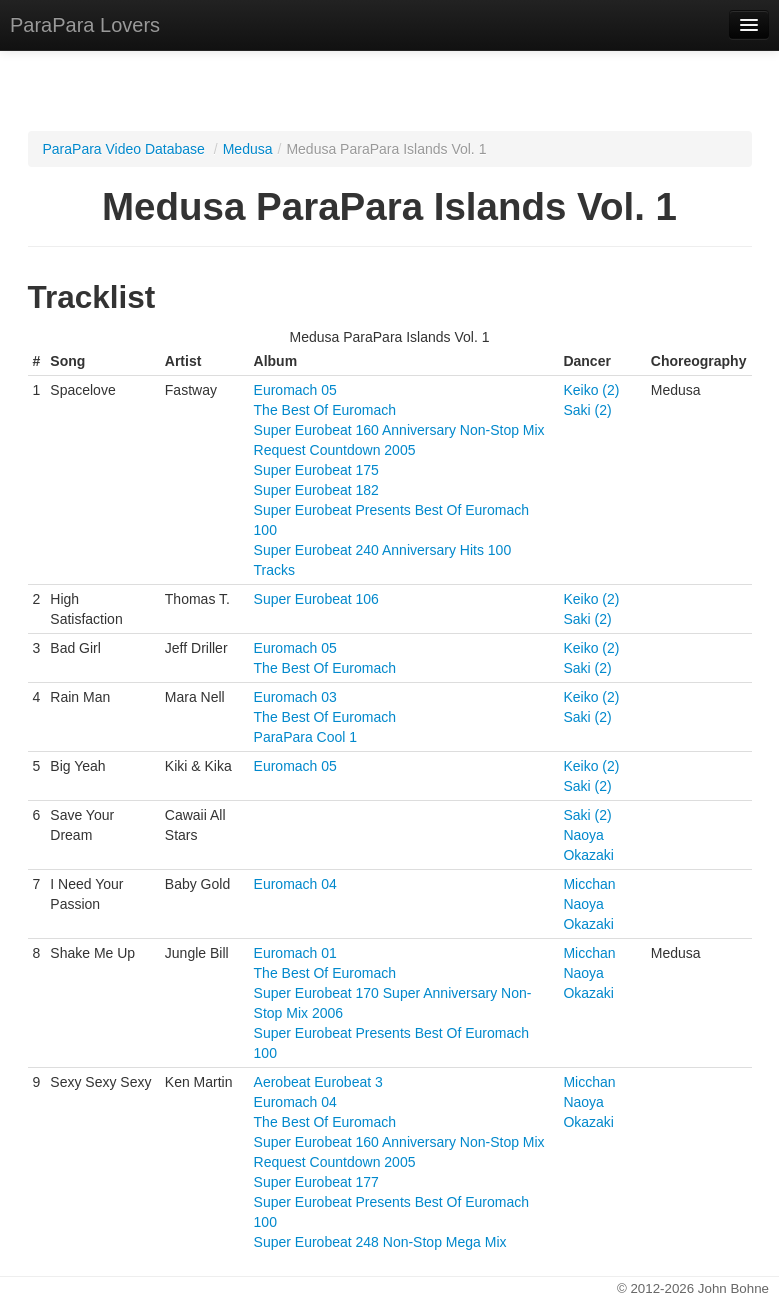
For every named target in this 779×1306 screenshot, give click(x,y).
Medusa (248, 149)
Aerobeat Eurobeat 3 (318, 1082)
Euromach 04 (295, 884)
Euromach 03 (295, 697)
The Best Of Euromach (325, 410)
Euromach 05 (295, 390)
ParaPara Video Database (124, 149)
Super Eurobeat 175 (316, 470)
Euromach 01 (295, 953)
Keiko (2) (591, 390)
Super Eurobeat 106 (316, 599)
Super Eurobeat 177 (316, 1182)
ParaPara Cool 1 (306, 737)
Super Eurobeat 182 (316, 490)
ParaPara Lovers (85, 25)
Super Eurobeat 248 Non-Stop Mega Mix (380, 1242)
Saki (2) (587, 410)
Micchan (589, 884)
